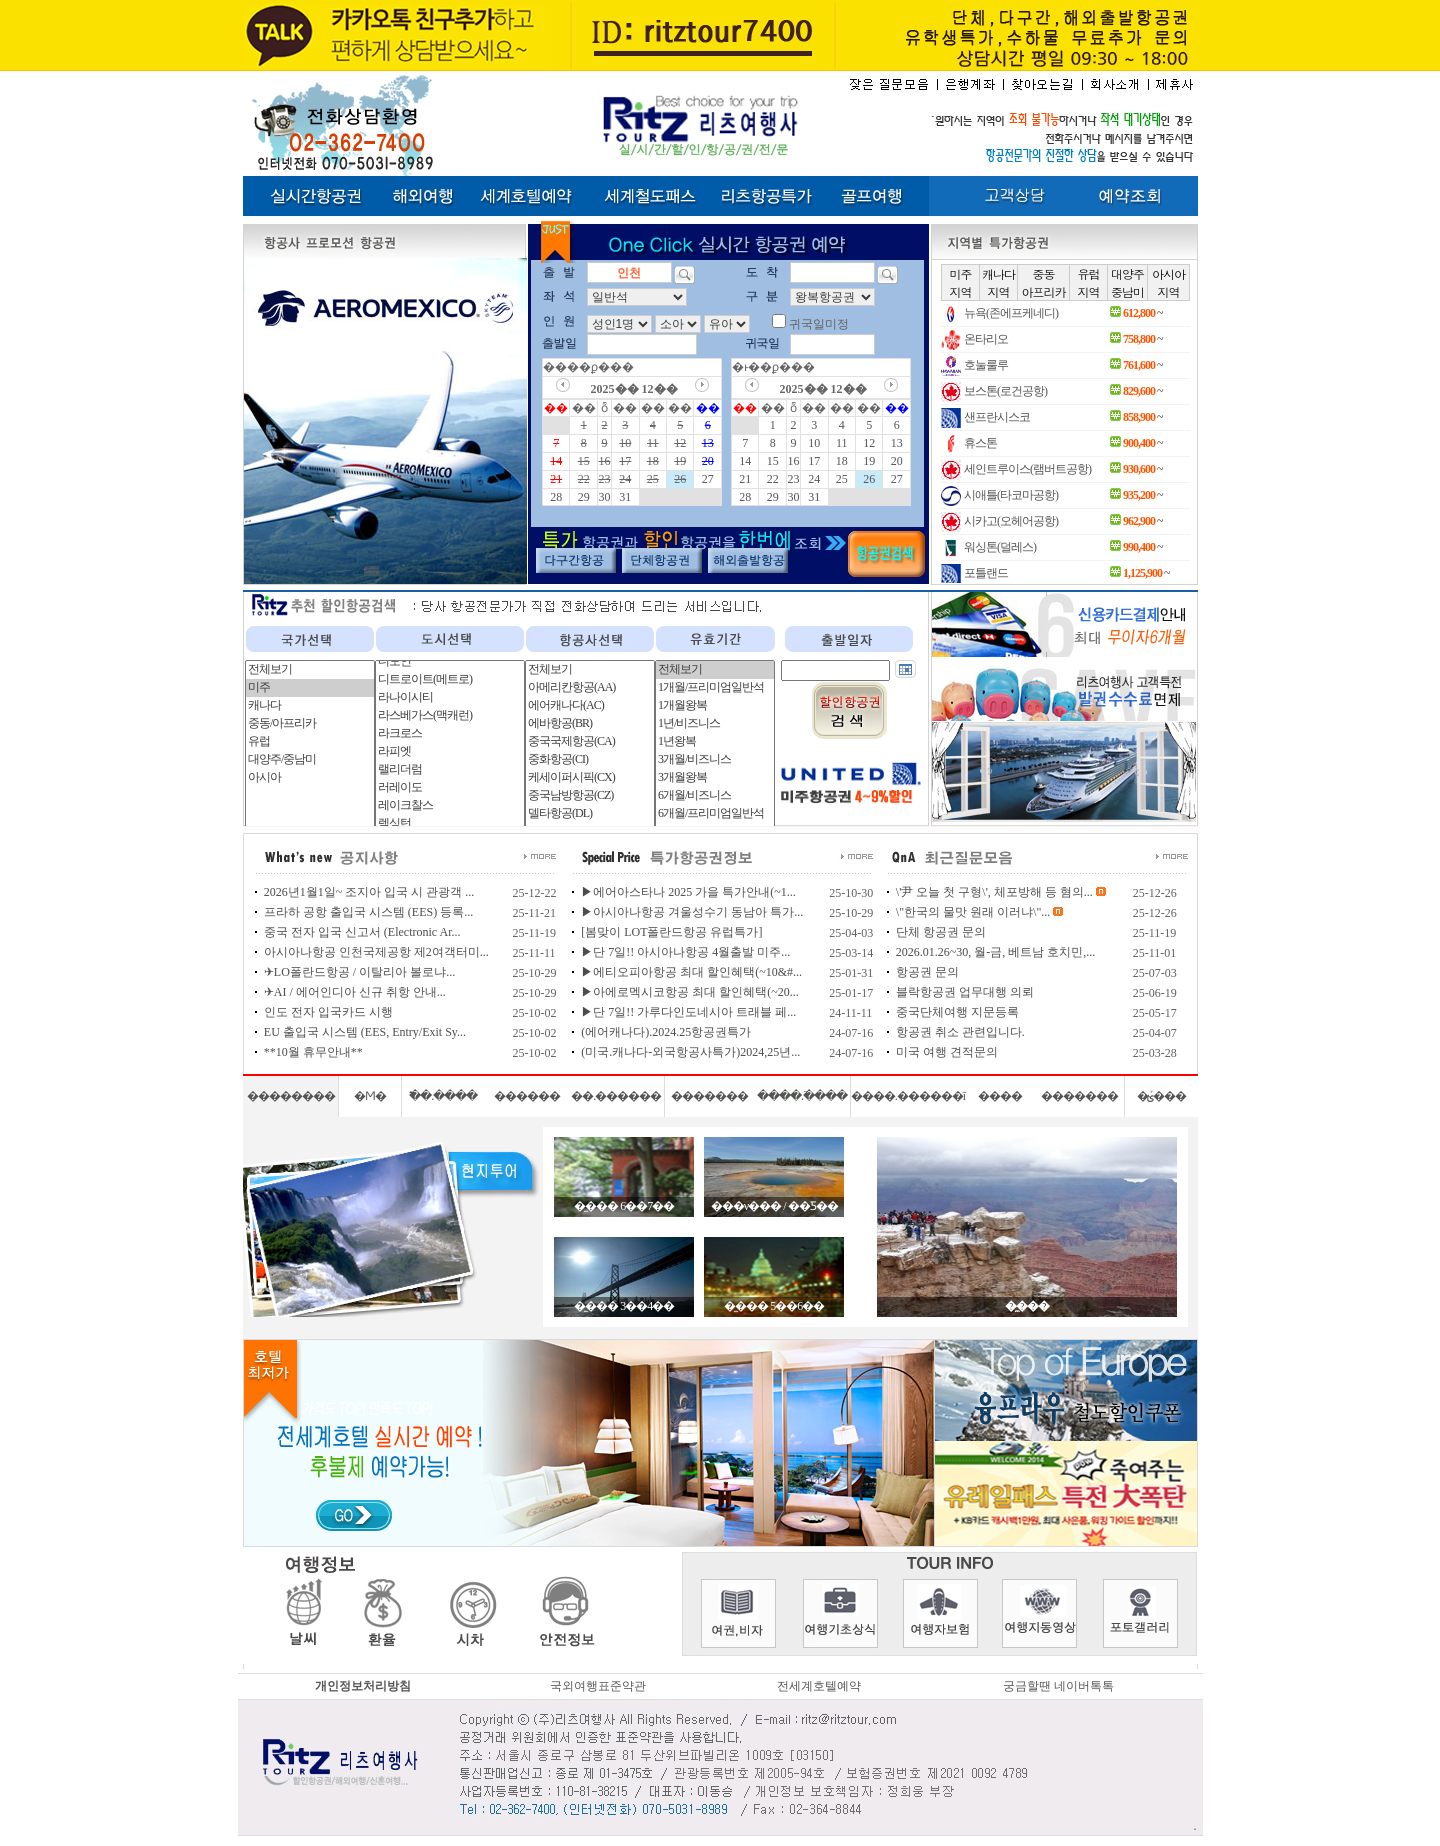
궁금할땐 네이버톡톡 (1058, 1686)
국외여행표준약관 (598, 1686)
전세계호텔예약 (819, 1686)
